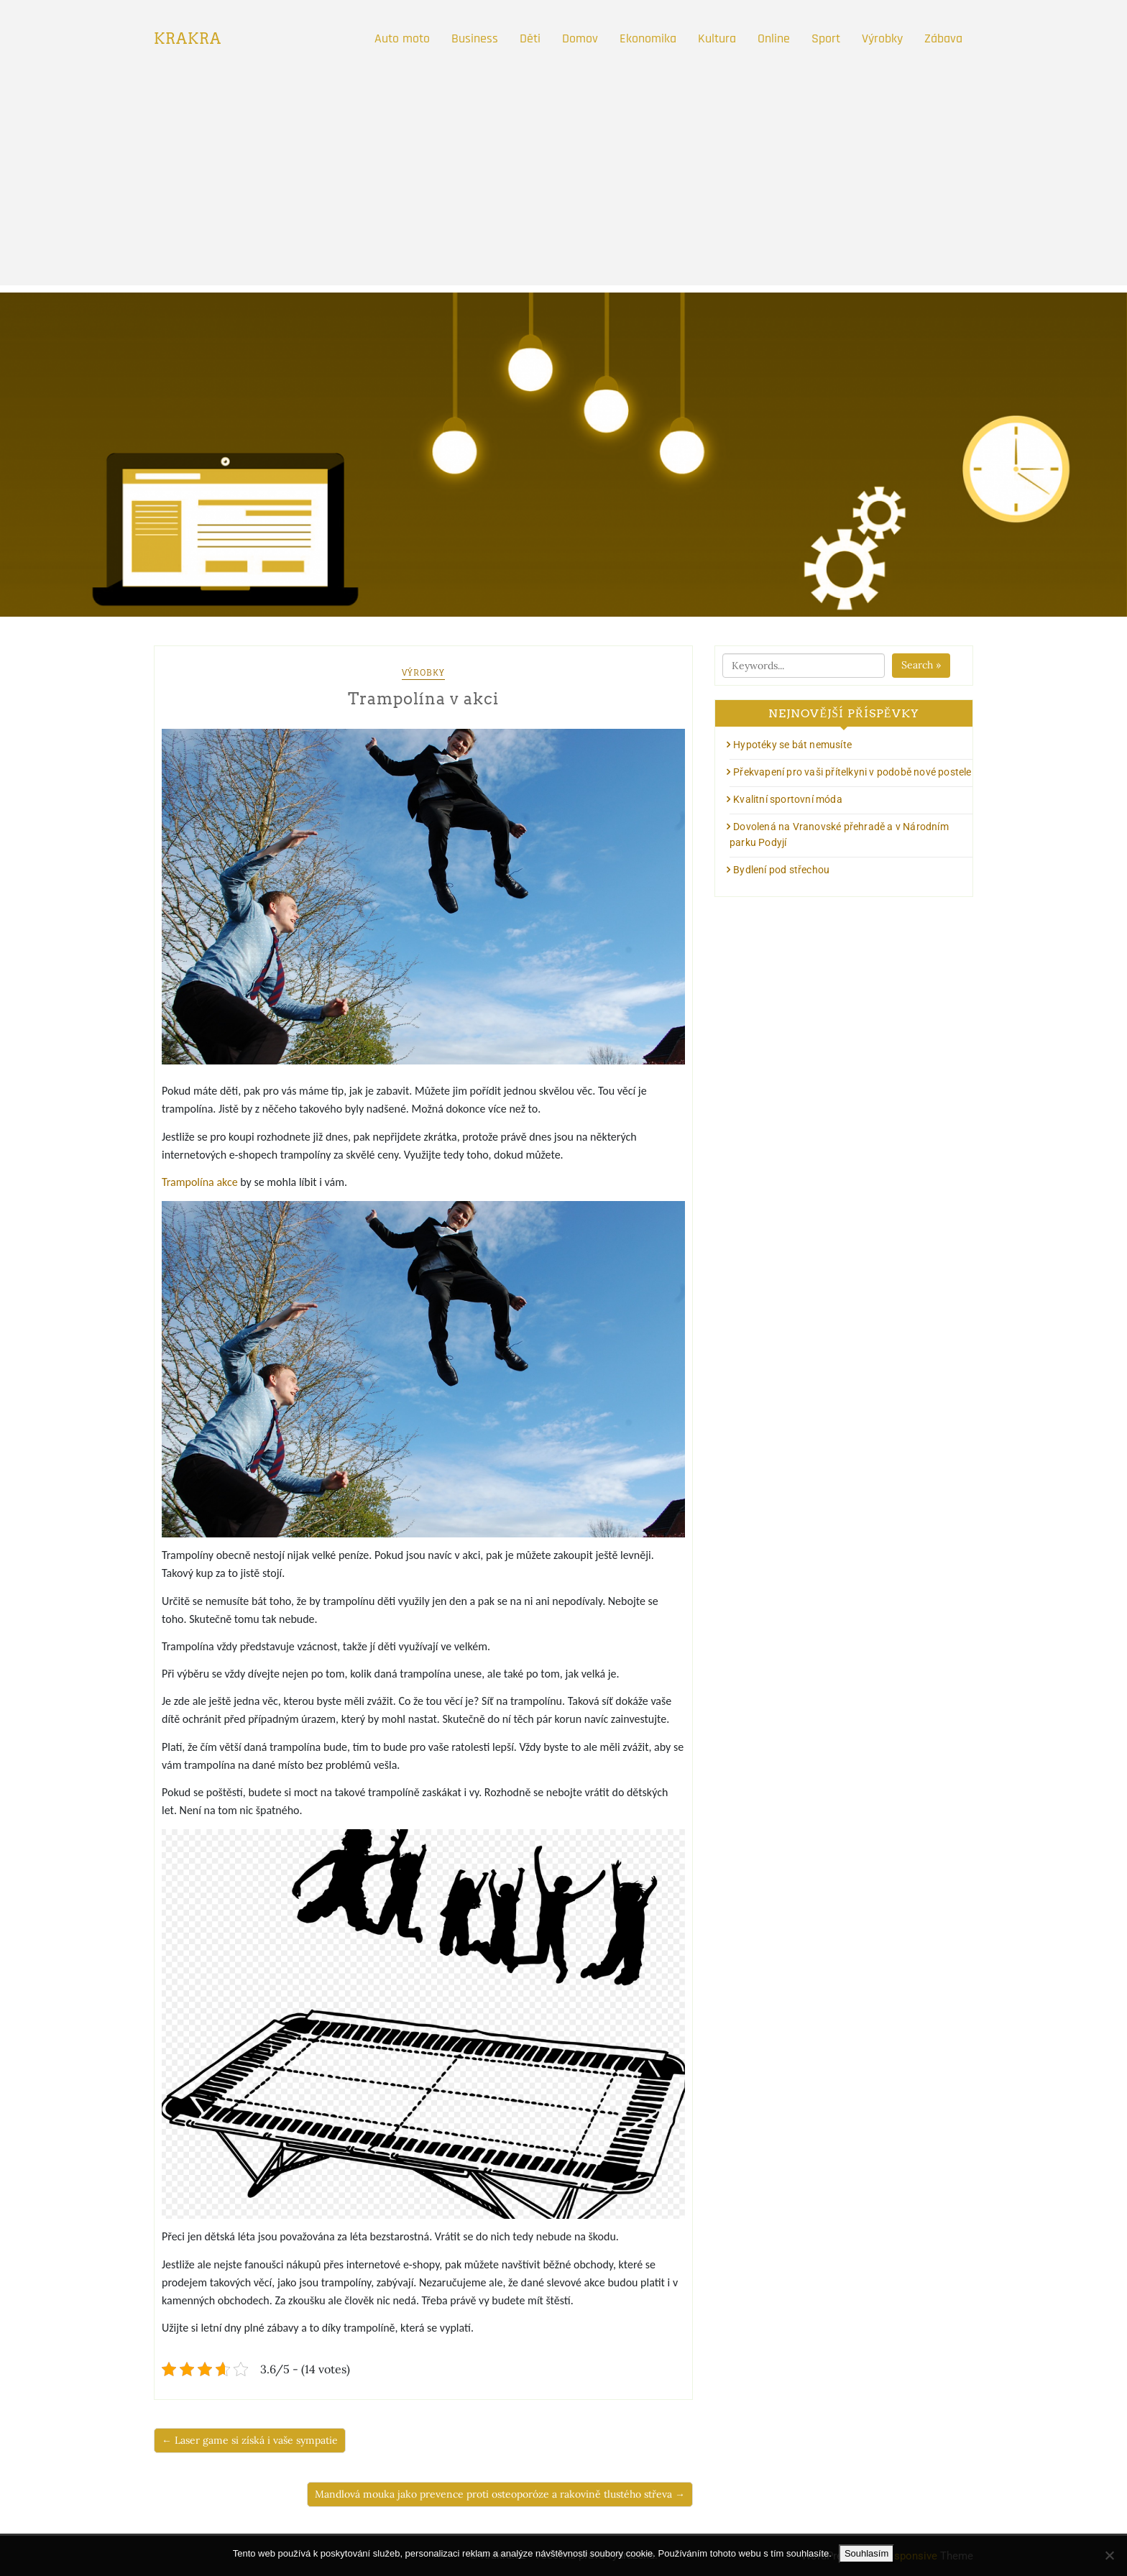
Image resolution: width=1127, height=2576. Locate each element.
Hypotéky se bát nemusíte (792, 744)
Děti (530, 38)
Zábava (943, 38)
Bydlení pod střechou (781, 869)
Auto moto (402, 38)
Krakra (187, 38)
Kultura (717, 38)
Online (774, 38)
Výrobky (882, 38)
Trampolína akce (200, 1182)
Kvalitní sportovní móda (787, 799)
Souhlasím (866, 2553)
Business (474, 38)
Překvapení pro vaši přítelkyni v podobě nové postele (852, 772)
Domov (580, 38)
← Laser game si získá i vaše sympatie (250, 2440)
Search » (921, 664)
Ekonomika (648, 38)
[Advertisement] (563, 184)
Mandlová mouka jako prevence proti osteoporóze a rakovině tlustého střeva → (500, 2494)
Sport (825, 38)
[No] (1109, 2555)
